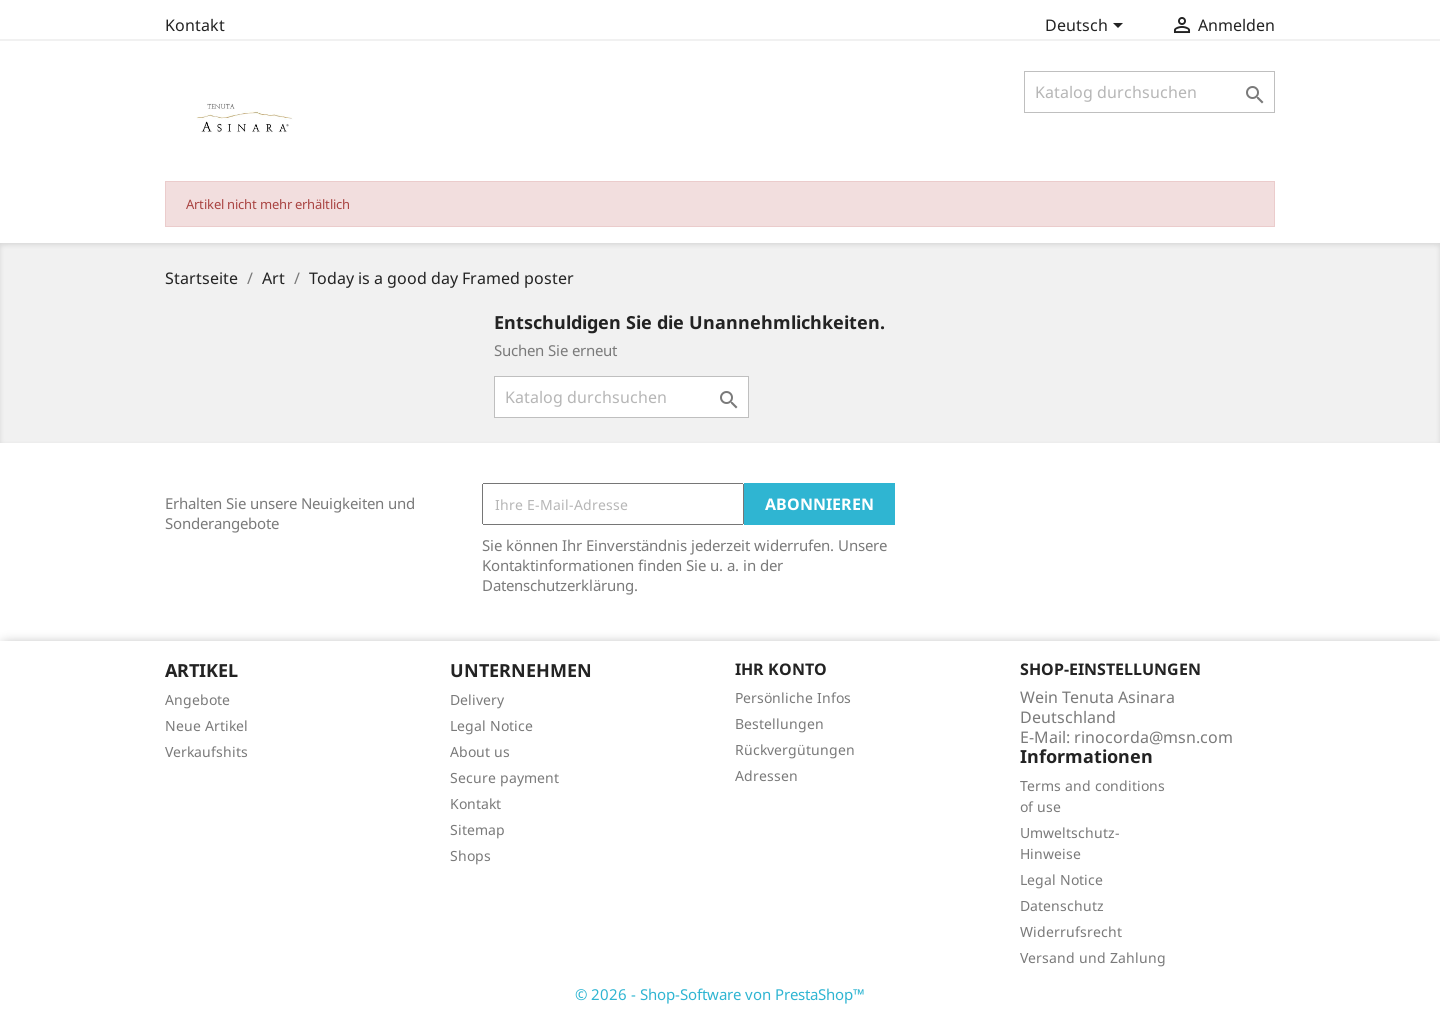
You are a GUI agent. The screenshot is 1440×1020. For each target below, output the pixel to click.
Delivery (477, 699)
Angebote (197, 699)
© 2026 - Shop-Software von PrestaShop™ (720, 994)
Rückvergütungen (795, 749)
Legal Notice (491, 725)
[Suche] (1149, 92)
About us (480, 751)
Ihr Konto (781, 669)
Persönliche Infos (793, 697)
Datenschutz (1062, 905)
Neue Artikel (206, 725)
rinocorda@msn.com (1153, 737)
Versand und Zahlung (1093, 957)
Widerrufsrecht (1071, 931)
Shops (470, 855)
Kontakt (195, 25)
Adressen (766, 775)
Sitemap (477, 829)
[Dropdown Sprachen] (1087, 27)
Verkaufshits (206, 751)
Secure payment (504, 777)
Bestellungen (779, 723)
